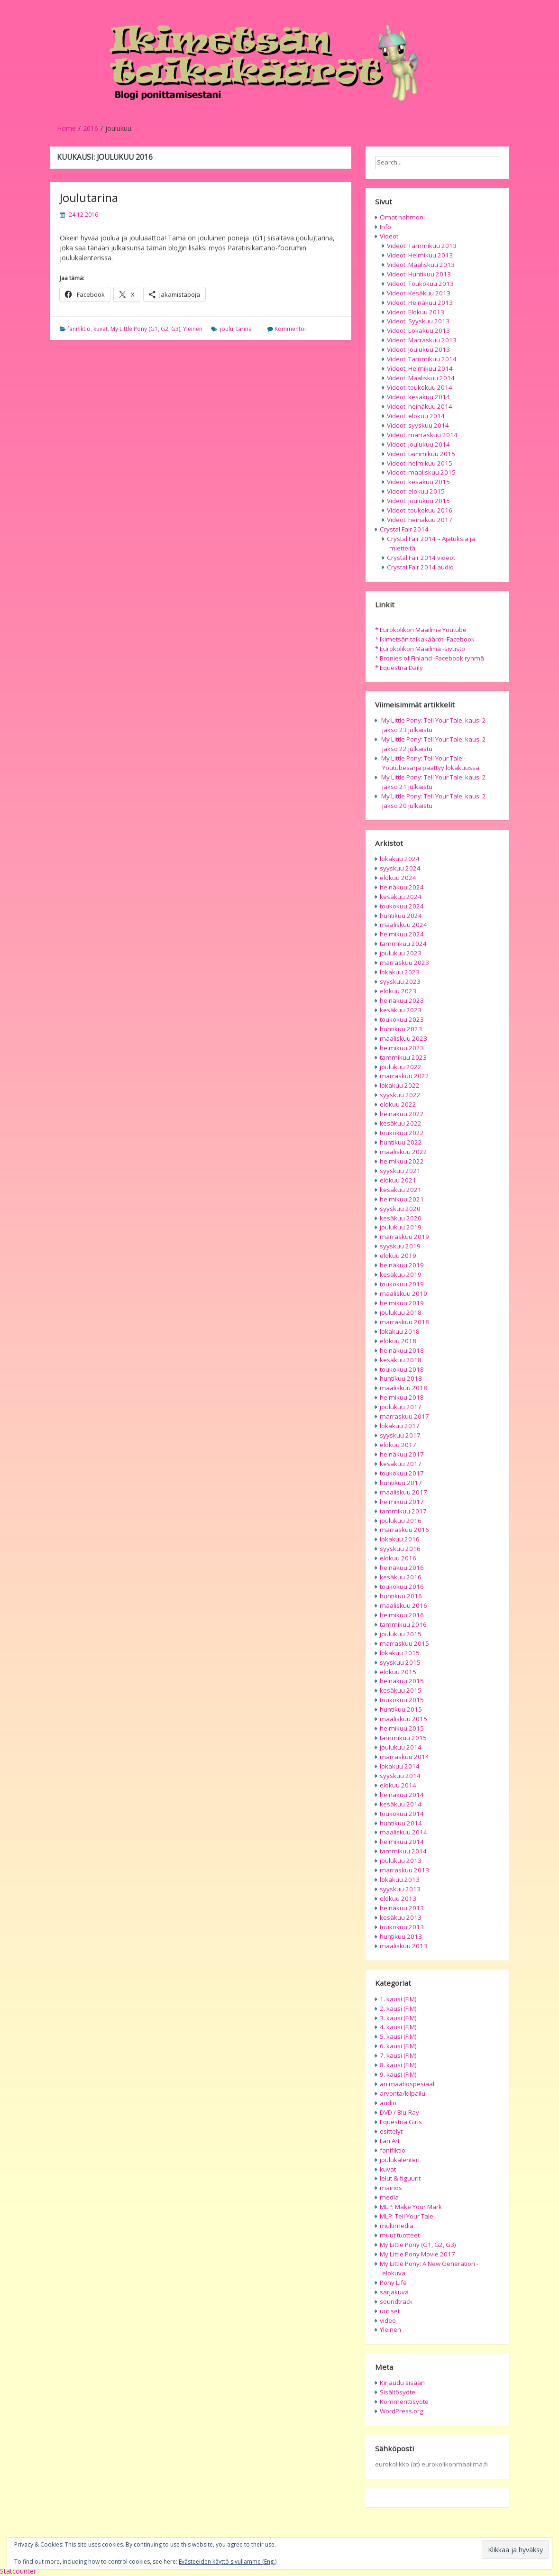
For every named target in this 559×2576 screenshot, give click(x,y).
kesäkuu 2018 (401, 1360)
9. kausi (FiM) (398, 2074)
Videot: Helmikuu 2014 (420, 368)
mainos (391, 2187)
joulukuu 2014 (401, 1747)
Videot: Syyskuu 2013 (418, 321)
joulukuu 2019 (401, 1227)
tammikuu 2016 (403, 1624)
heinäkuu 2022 (402, 1113)
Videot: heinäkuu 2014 (419, 406)
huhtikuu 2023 (401, 1029)
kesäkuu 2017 (401, 1463)
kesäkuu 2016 (401, 1577)
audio (388, 2103)
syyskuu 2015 (400, 1662)
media (389, 2197)
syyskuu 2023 (400, 981)
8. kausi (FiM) (398, 2065)
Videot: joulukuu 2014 (418, 444)
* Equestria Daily (399, 667)
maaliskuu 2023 (403, 1038)
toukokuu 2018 (402, 1369)
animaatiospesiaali (408, 2084)
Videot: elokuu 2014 (416, 416)
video (388, 2320)
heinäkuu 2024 (402, 887)
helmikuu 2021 (402, 1199)
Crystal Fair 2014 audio (420, 567)
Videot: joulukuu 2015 (418, 500)
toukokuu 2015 (402, 1700)
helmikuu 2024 (402, 934)
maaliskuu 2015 (403, 1718)
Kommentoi (290, 329)
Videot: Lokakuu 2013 (418, 330)
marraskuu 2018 (404, 1322)
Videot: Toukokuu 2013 (420, 283)
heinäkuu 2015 (402, 1681)
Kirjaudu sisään (402, 2382)
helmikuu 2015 (402, 1728)
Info (385, 226)
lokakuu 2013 (400, 1879)
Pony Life (393, 2282)
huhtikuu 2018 (401, 1378)
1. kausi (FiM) (398, 1999)
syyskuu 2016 (400, 1548)
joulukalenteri (400, 2159)
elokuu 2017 (398, 1444)
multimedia (396, 2225)
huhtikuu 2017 (401, 1482)
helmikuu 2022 (402, 1161)
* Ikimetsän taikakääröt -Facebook (425, 639)
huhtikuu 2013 (401, 1936)
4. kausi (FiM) (398, 2027)
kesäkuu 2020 (401, 1218)
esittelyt (391, 2131)
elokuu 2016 (398, 1558)
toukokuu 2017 (402, 1473)
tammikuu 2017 (403, 1511)
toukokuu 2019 (402, 1284)
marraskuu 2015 (404, 1643)
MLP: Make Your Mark (411, 2206)
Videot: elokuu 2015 (416, 491)
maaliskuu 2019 (403, 1293)
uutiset (390, 2311)
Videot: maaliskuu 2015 (421, 472)
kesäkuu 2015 (401, 1690)
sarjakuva (394, 2292)
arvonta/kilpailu (402, 2093)
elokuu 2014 (398, 1785)
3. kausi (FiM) (398, 2018)
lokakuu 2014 (400, 1766)
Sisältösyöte (397, 2392)
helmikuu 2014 (402, 1841)
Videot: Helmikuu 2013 (420, 255)
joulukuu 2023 (401, 953)
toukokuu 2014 (402, 1813)
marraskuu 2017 (404, 1416)
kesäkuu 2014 (401, 1804)
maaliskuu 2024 (403, 924)
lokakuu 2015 (400, 1653)
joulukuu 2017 (401, 1407)
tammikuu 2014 (403, 1851)
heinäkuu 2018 (402, 1350)
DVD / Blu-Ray (399, 2112)
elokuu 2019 (398, 1255)
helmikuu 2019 (402, 1303)
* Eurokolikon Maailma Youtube (421, 629)
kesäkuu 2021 (401, 1189)
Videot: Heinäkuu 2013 (420, 302)
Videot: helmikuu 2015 (419, 463)
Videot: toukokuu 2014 (419, 387)
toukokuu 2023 (402, 1019)
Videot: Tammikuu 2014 (422, 359)
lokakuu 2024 (400, 858)
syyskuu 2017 (400, 1435)
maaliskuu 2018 (403, 1388)
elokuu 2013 (398, 1898)
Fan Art (390, 2140)
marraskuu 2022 (404, 1076)
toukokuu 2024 (402, 906)
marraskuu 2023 (404, 962)
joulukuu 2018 (401, 1312)
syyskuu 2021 (400, 1170)
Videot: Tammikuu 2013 (422, 245)
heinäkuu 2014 (402, 1794)
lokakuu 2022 (400, 1085)
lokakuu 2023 (400, 972)
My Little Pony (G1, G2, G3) (145, 329)
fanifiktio (79, 329)
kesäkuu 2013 (401, 1917)
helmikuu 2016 (402, 1615)
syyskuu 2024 (400, 868)
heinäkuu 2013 (402, 1908)
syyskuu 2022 (400, 1095)
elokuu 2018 (398, 1341)
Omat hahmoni (402, 217)
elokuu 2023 (398, 991)
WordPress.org (401, 2411)
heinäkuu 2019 (402, 1265)
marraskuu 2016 (404, 1529)
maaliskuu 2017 (403, 1492)
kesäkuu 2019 (401, 1274)
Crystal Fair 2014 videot (421, 557)
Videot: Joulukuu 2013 (418, 349)
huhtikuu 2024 (401, 915)
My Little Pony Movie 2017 (417, 2254)
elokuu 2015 (398, 1672)
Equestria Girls (401, 2122)
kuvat (100, 329)
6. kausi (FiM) (398, 2046)
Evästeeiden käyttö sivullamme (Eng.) (227, 2562)
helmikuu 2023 (402, 1048)
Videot (389, 236)
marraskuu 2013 (404, 1870)
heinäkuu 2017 (402, 1454)
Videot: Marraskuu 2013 (422, 340)
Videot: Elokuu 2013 (415, 312)
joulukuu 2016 (401, 1520)
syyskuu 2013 (400, 1889)
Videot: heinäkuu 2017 (419, 519)
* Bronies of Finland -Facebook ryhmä (429, 658)
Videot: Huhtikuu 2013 (419, 274)
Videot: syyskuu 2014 (418, 425)
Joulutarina (89, 197)
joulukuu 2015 (401, 1634)
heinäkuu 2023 (402, 1000)
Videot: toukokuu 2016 (419, 510)
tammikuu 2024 (403, 943)
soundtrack (396, 2301)
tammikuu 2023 (403, 1057)
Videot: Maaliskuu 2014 (421, 378)
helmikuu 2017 (402, 1501)
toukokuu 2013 (402, 1927)
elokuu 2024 (398, 877)
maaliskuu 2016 (403, 1605)
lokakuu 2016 (400, 1539)
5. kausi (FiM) (398, 2036)
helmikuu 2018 (402, 1397)
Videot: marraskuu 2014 (422, 435)
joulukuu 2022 (401, 1067)
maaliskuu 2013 (403, 1946)
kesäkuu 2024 (401, 896)
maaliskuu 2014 (403, 1832)
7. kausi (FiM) (398, 2055)
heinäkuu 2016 (402, 1567)
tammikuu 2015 (403, 1737)
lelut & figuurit (400, 2178)
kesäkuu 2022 (401, 1123)
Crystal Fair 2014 (404, 529)
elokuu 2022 (398, 1104)
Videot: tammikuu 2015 (421, 453)
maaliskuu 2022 (403, 1151)
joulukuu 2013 (401, 1860)
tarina (244, 329)
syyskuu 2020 (400, 1208)
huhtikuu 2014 (401, 1823)
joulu (226, 329)
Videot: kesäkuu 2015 (418, 481)
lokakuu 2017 (400, 1425)
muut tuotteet (400, 2235)
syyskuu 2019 (400, 1246)
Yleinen (192, 329)
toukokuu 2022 (402, 1132)
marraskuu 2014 (404, 1756)
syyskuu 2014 (400, 1775)
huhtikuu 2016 (401, 1596)
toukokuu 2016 (402, 1586)
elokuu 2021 (398, 1180)
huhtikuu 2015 (401, 1709)
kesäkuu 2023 (401, 1010)
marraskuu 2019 (404, 1236)
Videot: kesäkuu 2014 (418, 397)
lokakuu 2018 (400, 1331)
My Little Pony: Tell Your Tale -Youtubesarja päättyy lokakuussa (430, 763)
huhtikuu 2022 (401, 1142)
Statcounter (18, 2571)
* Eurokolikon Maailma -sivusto (420, 648)
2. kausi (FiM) (398, 2008)
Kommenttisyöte (404, 2401)
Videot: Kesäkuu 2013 (418, 293)
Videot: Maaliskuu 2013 (421, 264)
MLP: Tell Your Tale (406, 2216)
